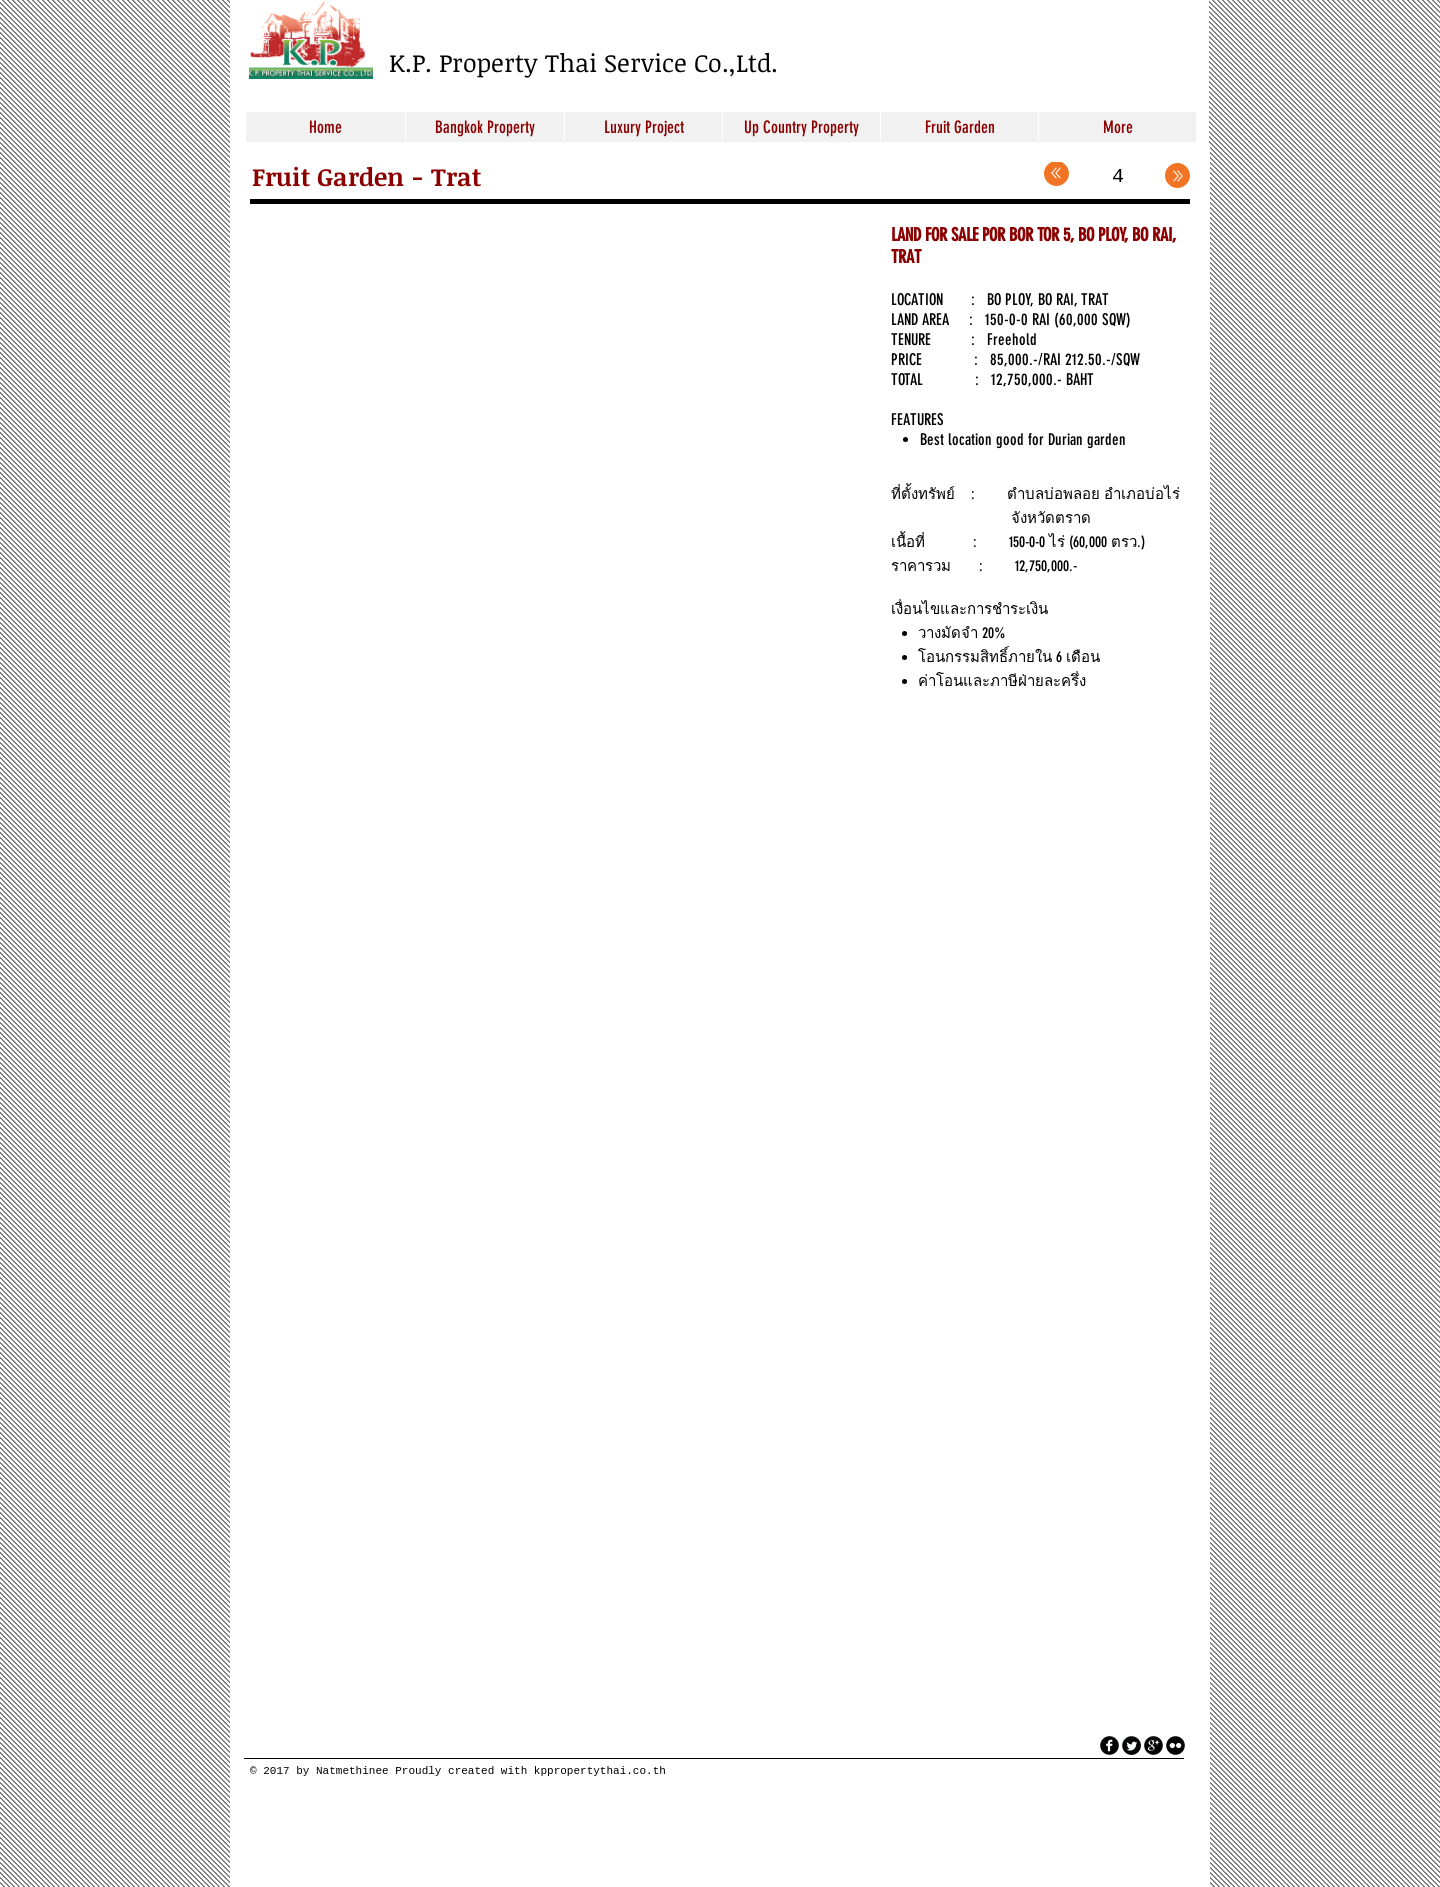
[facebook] (1109, 1745)
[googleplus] (1153, 1745)
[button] (556, 409)
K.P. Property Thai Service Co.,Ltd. (583, 62)
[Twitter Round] (1131, 1745)
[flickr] (1175, 1745)
